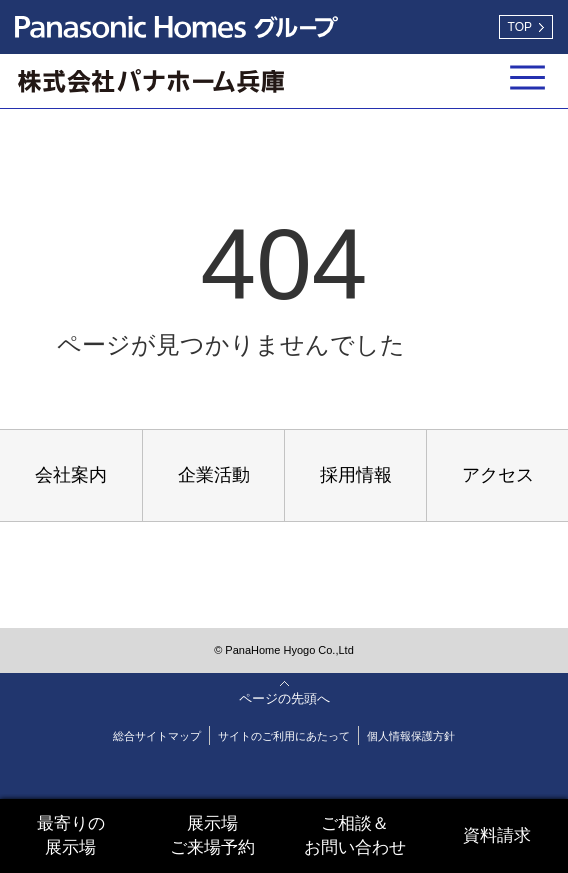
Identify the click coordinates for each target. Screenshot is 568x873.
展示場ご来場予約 (212, 835)
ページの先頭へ (284, 698)
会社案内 (71, 475)
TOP (520, 27)
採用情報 (356, 475)
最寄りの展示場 (71, 835)
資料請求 (497, 835)
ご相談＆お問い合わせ (355, 835)
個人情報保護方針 (411, 736)
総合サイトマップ (157, 736)
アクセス (498, 475)
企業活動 (214, 475)
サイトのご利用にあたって (284, 736)
